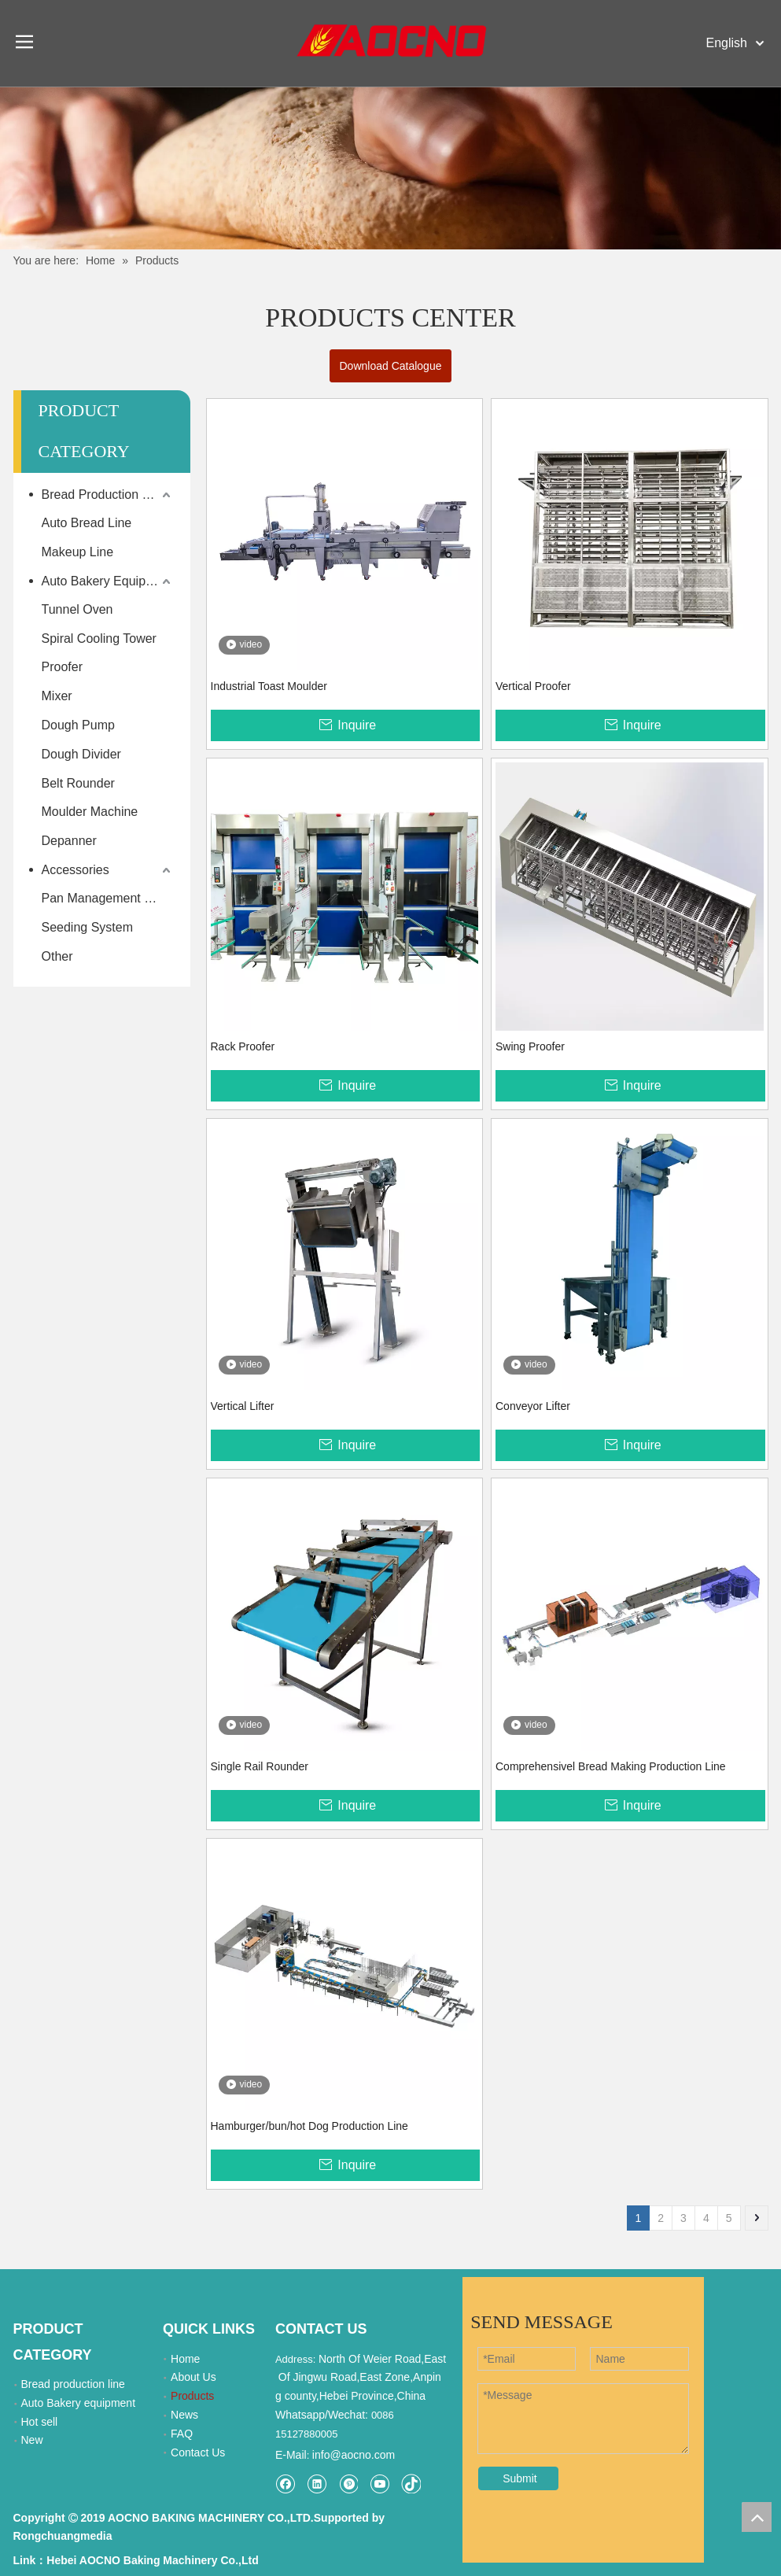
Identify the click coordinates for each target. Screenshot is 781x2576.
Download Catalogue (391, 366)
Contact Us (198, 2452)
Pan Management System (108, 898)
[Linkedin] (316, 2483)
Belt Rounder (78, 783)
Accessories (75, 870)
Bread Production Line (104, 494)
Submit (520, 2478)
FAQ (182, 2433)
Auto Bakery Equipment (108, 581)
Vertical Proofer (533, 686)
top (757, 2517)
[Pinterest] (348, 2483)
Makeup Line (78, 552)
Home (185, 2359)
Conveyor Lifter (532, 1406)
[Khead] (390, 168)
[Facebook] (285, 2483)
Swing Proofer (530, 1046)
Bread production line (73, 2384)
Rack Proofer (243, 1046)
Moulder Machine (90, 811)
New (32, 2440)
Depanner (69, 840)
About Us (193, 2377)
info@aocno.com (353, 2455)
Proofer (62, 667)
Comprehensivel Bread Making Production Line (610, 1766)
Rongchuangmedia (62, 2536)
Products (192, 2396)
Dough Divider (81, 754)
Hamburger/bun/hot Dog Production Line (309, 2126)
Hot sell (39, 2421)
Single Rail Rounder (260, 1766)
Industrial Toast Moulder (269, 686)
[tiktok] (411, 2483)
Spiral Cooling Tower (99, 638)
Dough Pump (78, 725)
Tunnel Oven (77, 609)
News (184, 2414)
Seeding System (88, 927)
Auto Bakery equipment (78, 2403)
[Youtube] (379, 2483)
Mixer (57, 696)
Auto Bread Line (87, 523)
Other (57, 956)
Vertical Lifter (242, 1406)
